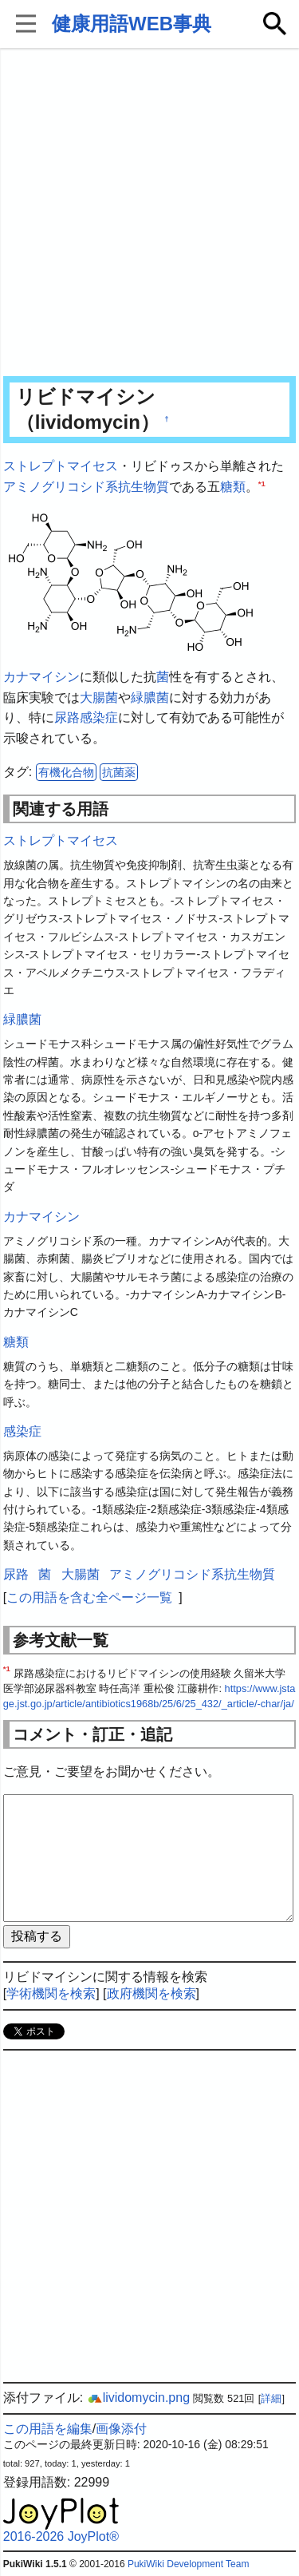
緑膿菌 (150, 697)
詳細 (271, 2398)
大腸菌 (99, 697)
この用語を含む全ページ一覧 (89, 1597)
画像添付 (121, 2428)
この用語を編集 (47, 2428)
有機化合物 (66, 772)
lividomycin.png (138, 2397)
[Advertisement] (149, 213)
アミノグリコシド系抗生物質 (86, 486)
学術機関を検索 (51, 1993)
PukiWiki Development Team (189, 2564)
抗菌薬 (119, 772)
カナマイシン (41, 677)
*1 (262, 482)
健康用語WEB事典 (131, 23)
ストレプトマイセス (60, 466)
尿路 (67, 717)
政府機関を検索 (151, 1993)
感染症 (99, 717)
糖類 (233, 486)
